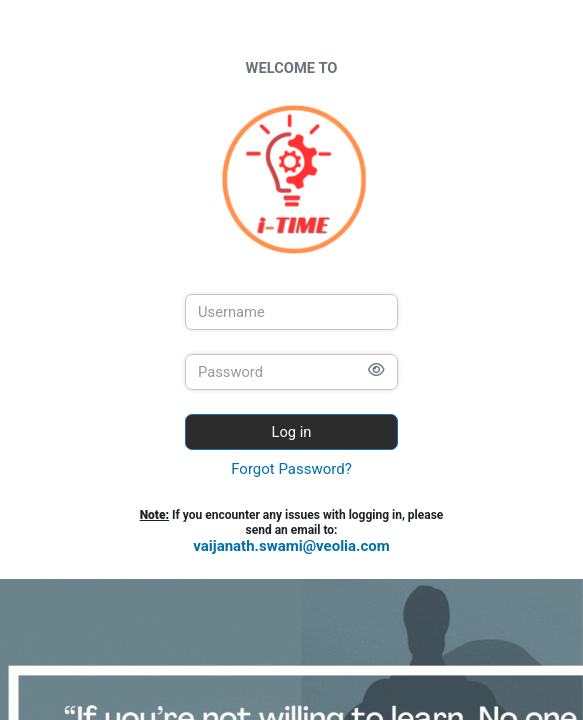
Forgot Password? (291, 469)
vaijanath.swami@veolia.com (291, 546)
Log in (292, 432)
